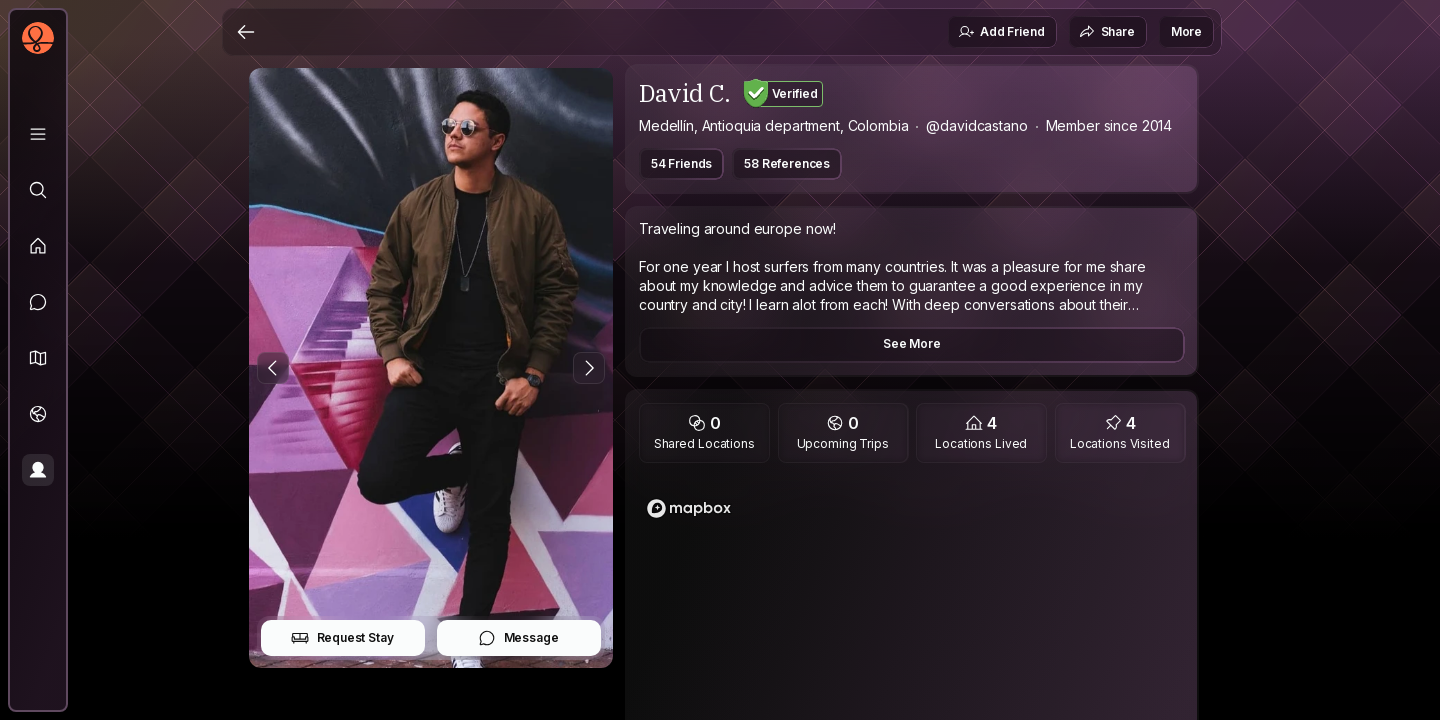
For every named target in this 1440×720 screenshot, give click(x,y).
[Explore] (38, 190)
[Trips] (38, 414)
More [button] (1186, 31)
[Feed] (38, 246)
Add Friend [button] (1001, 32)
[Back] (246, 32)
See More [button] (912, 343)
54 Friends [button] (681, 163)
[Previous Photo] (273, 368)
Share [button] (1107, 32)
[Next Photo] (589, 368)
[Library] (38, 134)
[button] (38, 358)
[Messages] (38, 302)
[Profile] (38, 470)
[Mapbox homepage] (689, 508)
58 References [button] (787, 163)
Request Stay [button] (342, 638)
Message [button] (518, 638)
